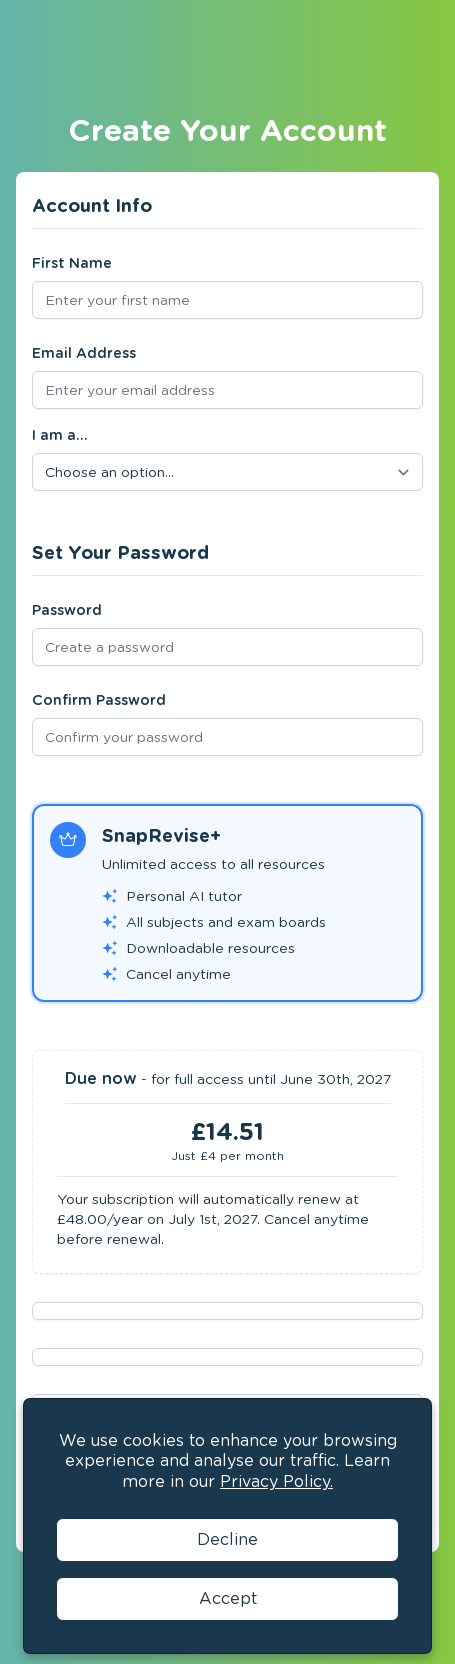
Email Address (84, 353)
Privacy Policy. (276, 1481)
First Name (72, 263)
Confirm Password (99, 700)
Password (67, 610)
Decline (227, 1539)
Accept (228, 1598)
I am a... (60, 435)
